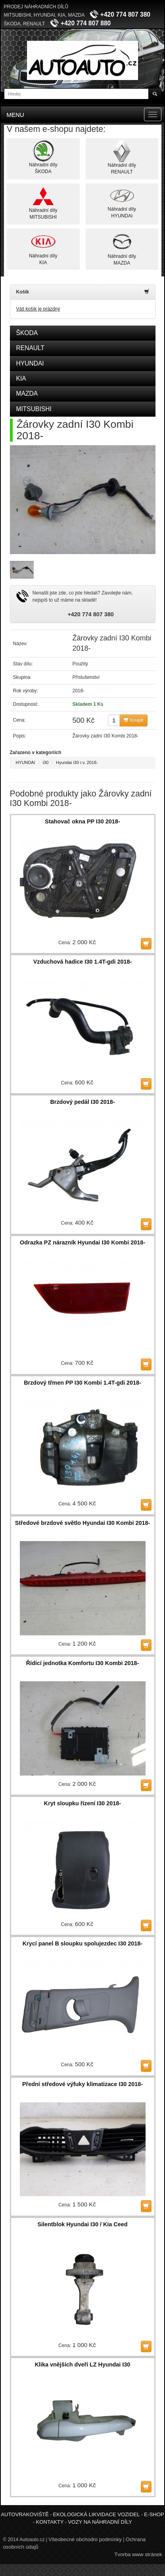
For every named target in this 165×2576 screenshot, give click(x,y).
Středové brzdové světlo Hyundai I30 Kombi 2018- (82, 1523)
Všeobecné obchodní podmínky (85, 2539)
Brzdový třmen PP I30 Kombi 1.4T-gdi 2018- (82, 1382)
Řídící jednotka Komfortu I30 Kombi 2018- (82, 1663)
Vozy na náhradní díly (100, 2522)
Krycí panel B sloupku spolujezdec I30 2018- (82, 1943)
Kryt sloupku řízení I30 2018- (82, 1803)
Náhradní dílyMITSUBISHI (43, 202)
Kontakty (50, 2522)
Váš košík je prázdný (38, 309)
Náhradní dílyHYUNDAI (122, 202)
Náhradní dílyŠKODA (43, 157)
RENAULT (30, 348)
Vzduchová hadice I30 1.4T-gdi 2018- (82, 961)
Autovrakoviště (25, 2514)
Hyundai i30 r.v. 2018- (77, 762)
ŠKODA (27, 333)
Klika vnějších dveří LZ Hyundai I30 (82, 2364)
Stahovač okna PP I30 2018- (82, 821)
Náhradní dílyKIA (43, 248)
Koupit (133, 720)
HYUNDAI (30, 363)
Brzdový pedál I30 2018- (82, 1102)
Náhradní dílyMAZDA (122, 248)
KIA (21, 378)
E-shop (154, 2514)
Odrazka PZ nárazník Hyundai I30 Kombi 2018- (82, 1242)
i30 (46, 762)
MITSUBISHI (34, 409)
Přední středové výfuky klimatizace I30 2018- (82, 2084)
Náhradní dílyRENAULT (122, 157)
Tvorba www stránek (138, 2554)
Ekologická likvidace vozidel (96, 2514)
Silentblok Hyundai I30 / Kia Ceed (82, 2224)
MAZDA (27, 393)
